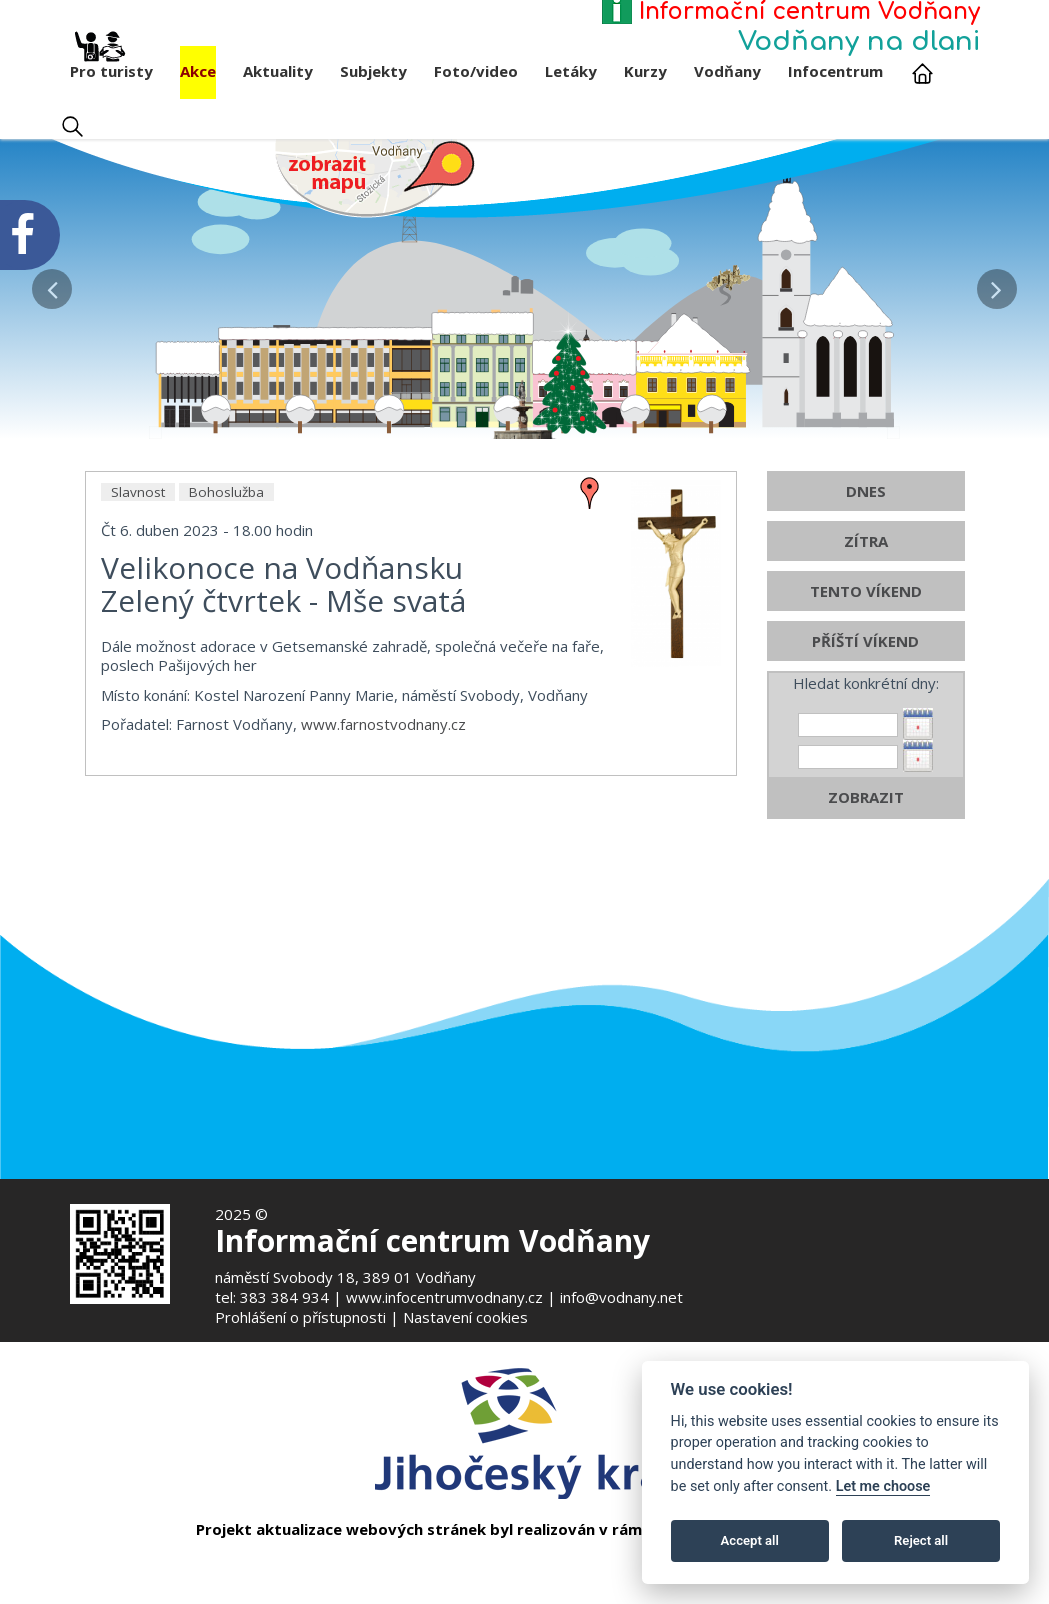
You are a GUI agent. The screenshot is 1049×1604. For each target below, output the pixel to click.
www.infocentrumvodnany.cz (444, 1297)
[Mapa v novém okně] (375, 177)
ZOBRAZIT (866, 892)
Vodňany (727, 71)
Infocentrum (835, 71)
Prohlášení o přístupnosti (300, 1317)
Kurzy (645, 71)
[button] (52, 284)
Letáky (571, 71)
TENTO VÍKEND (866, 686)
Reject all (921, 1540)
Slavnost (138, 587)
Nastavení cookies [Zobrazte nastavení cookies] (465, 1317)
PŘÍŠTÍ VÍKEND (865, 736)
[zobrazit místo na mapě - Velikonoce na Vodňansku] (590, 586)
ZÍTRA (866, 636)
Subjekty (373, 71)
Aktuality (278, 71)
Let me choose (883, 1486)
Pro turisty (111, 63)
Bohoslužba (226, 587)
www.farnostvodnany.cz (383, 819)
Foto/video (476, 71)
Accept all (750, 1540)
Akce (198, 71)
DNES (866, 586)
